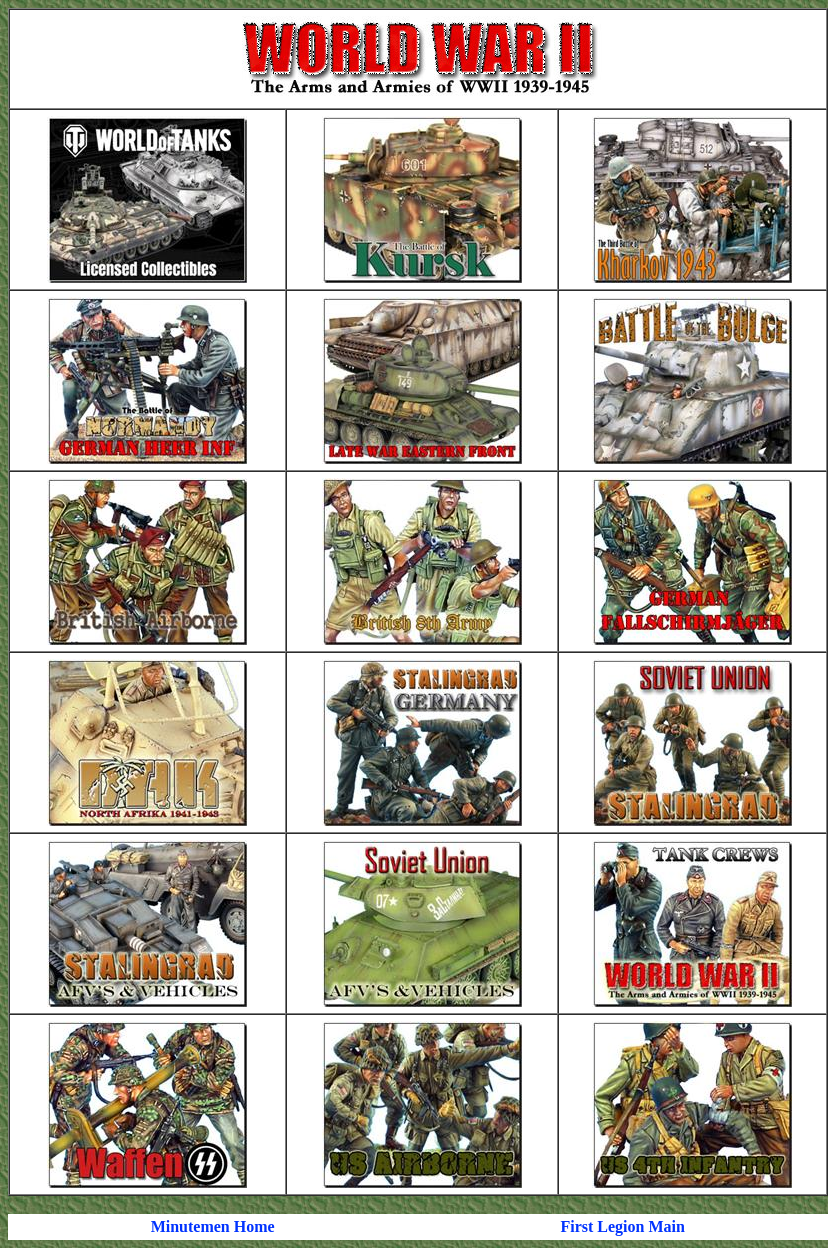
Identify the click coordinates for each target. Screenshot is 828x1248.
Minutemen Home (213, 1226)
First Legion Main (622, 1226)
